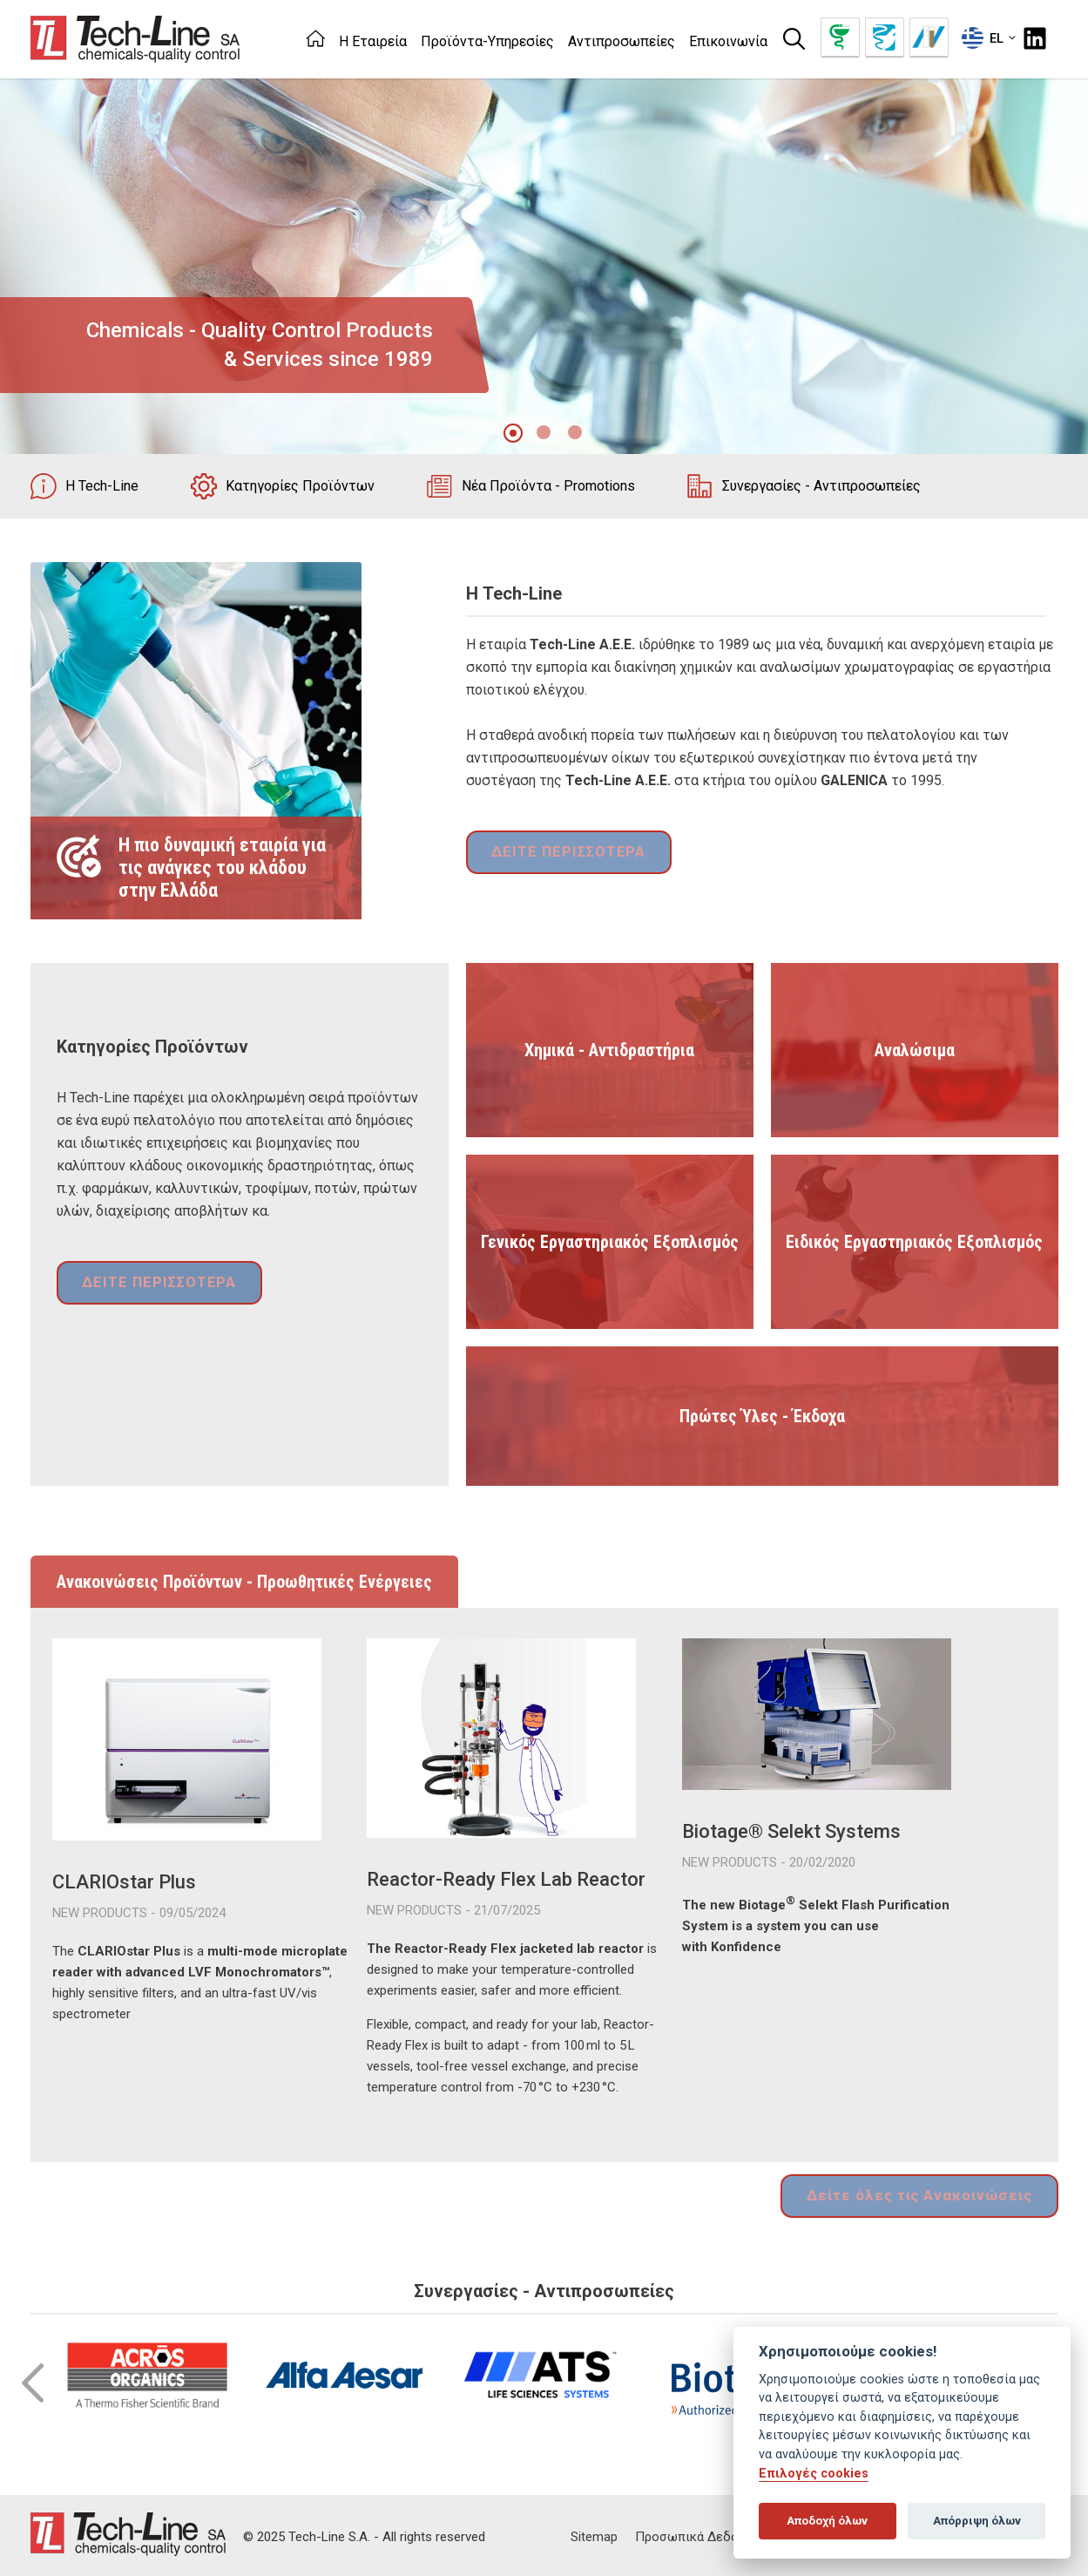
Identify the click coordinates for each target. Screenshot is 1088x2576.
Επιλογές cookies (813, 2473)
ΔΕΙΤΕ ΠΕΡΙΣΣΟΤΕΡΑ (562, 854)
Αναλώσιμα (915, 1050)
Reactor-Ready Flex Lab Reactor (506, 1879)
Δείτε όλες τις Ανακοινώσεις (929, 2194)
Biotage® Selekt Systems (791, 1831)
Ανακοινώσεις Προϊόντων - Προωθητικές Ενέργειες (244, 1581)
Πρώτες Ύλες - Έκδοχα (762, 1416)
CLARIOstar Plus (124, 1882)
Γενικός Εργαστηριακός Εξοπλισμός (610, 1241)
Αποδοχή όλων (827, 2520)
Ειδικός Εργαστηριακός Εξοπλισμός (914, 1241)
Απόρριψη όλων (977, 2520)
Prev (33, 2379)
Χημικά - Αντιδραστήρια (609, 1050)
